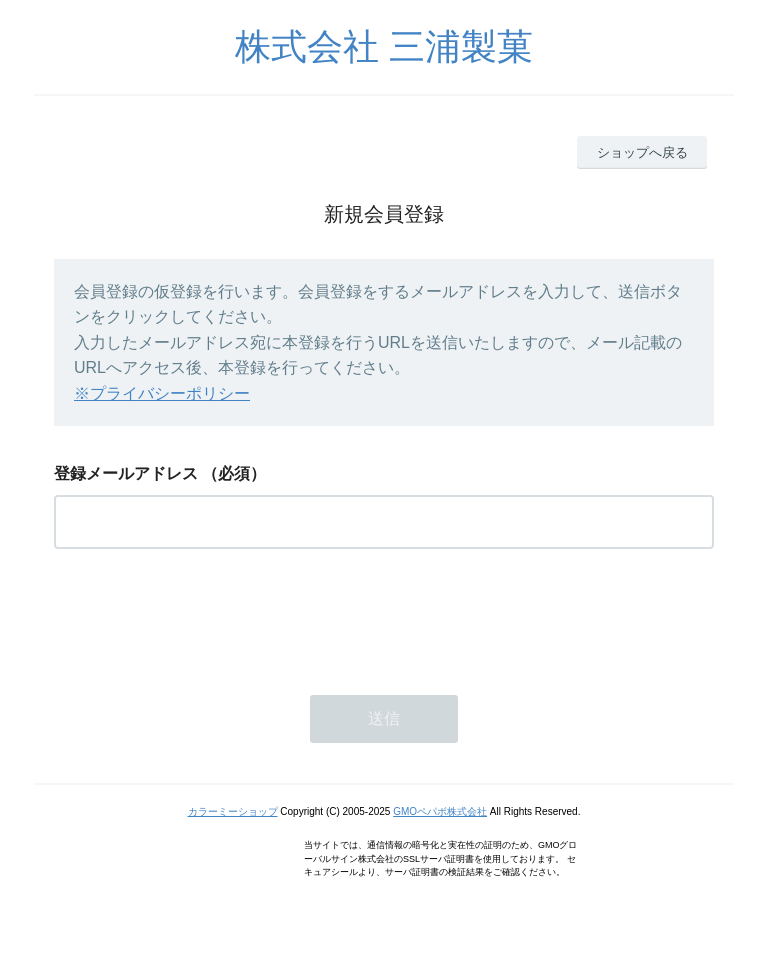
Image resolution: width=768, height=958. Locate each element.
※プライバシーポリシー (162, 393)
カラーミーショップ (233, 811)
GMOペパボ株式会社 (440, 811)
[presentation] (206, 616)
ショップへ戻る (642, 152)
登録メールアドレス (126, 473)
